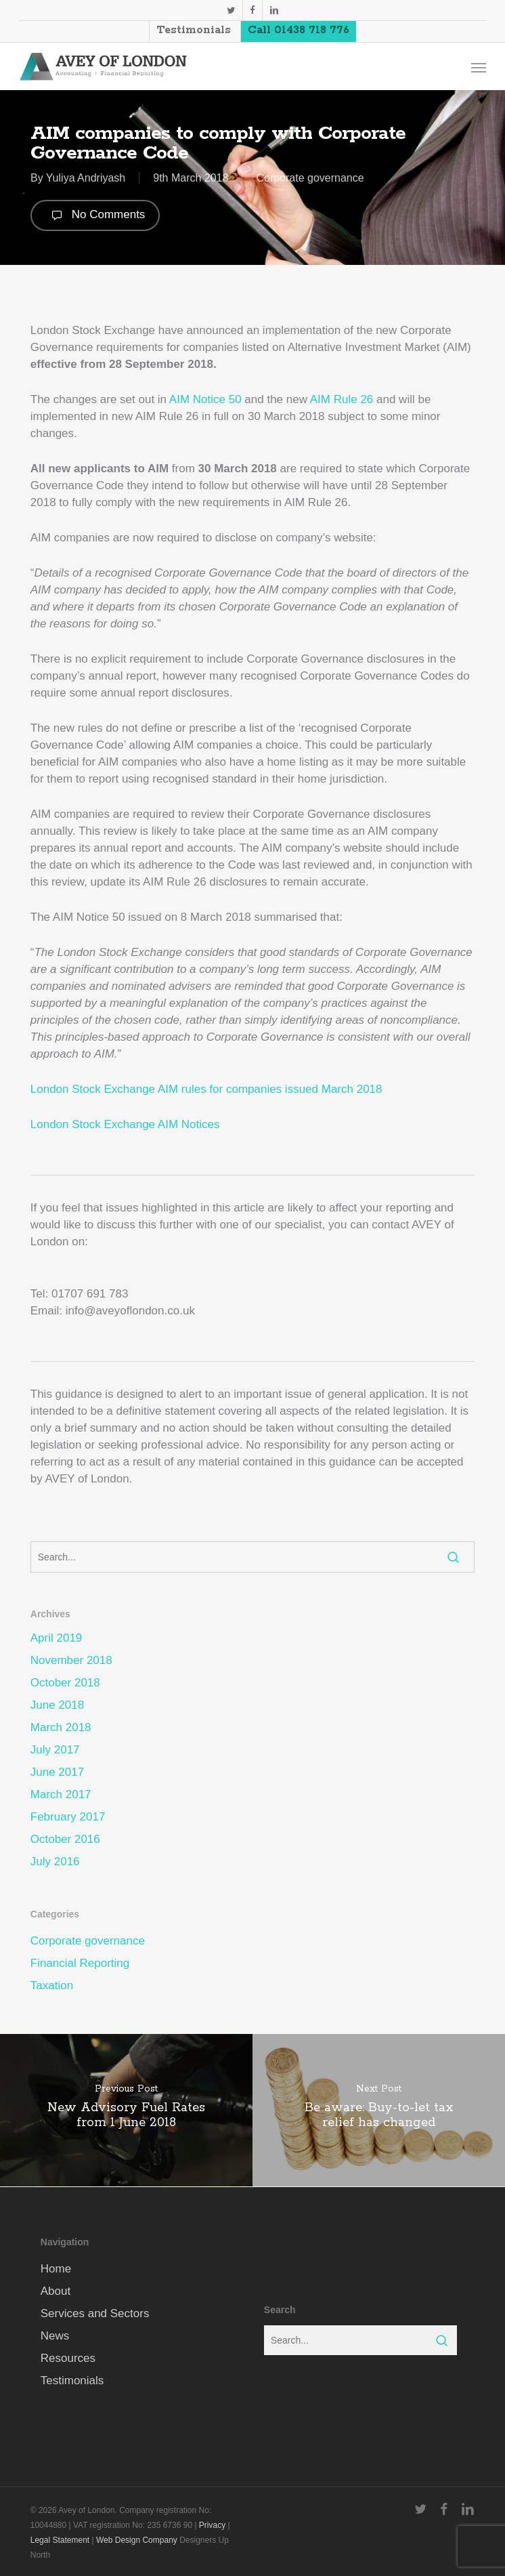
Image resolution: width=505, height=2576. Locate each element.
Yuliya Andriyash (85, 178)
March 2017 (60, 1794)
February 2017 (68, 1816)
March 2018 (60, 1727)
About (55, 2291)
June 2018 (57, 1705)
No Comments (95, 215)
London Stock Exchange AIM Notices (125, 1124)
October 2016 (65, 1839)
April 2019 (56, 1638)
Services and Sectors (95, 2313)
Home (56, 2268)
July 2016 (55, 1861)
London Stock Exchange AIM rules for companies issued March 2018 (206, 1089)
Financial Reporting (79, 1963)
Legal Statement (59, 2540)
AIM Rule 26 (342, 399)
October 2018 (65, 1682)
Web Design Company (136, 2540)
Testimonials (72, 2380)
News (55, 2335)
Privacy (212, 2525)
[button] (478, 67)
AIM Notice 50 (205, 399)
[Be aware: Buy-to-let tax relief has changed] (378, 2110)
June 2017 (57, 1772)
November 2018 (71, 1660)
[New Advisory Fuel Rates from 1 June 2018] (126, 2110)
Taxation (51, 1985)
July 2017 (55, 1749)
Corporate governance (310, 178)
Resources (68, 2358)
